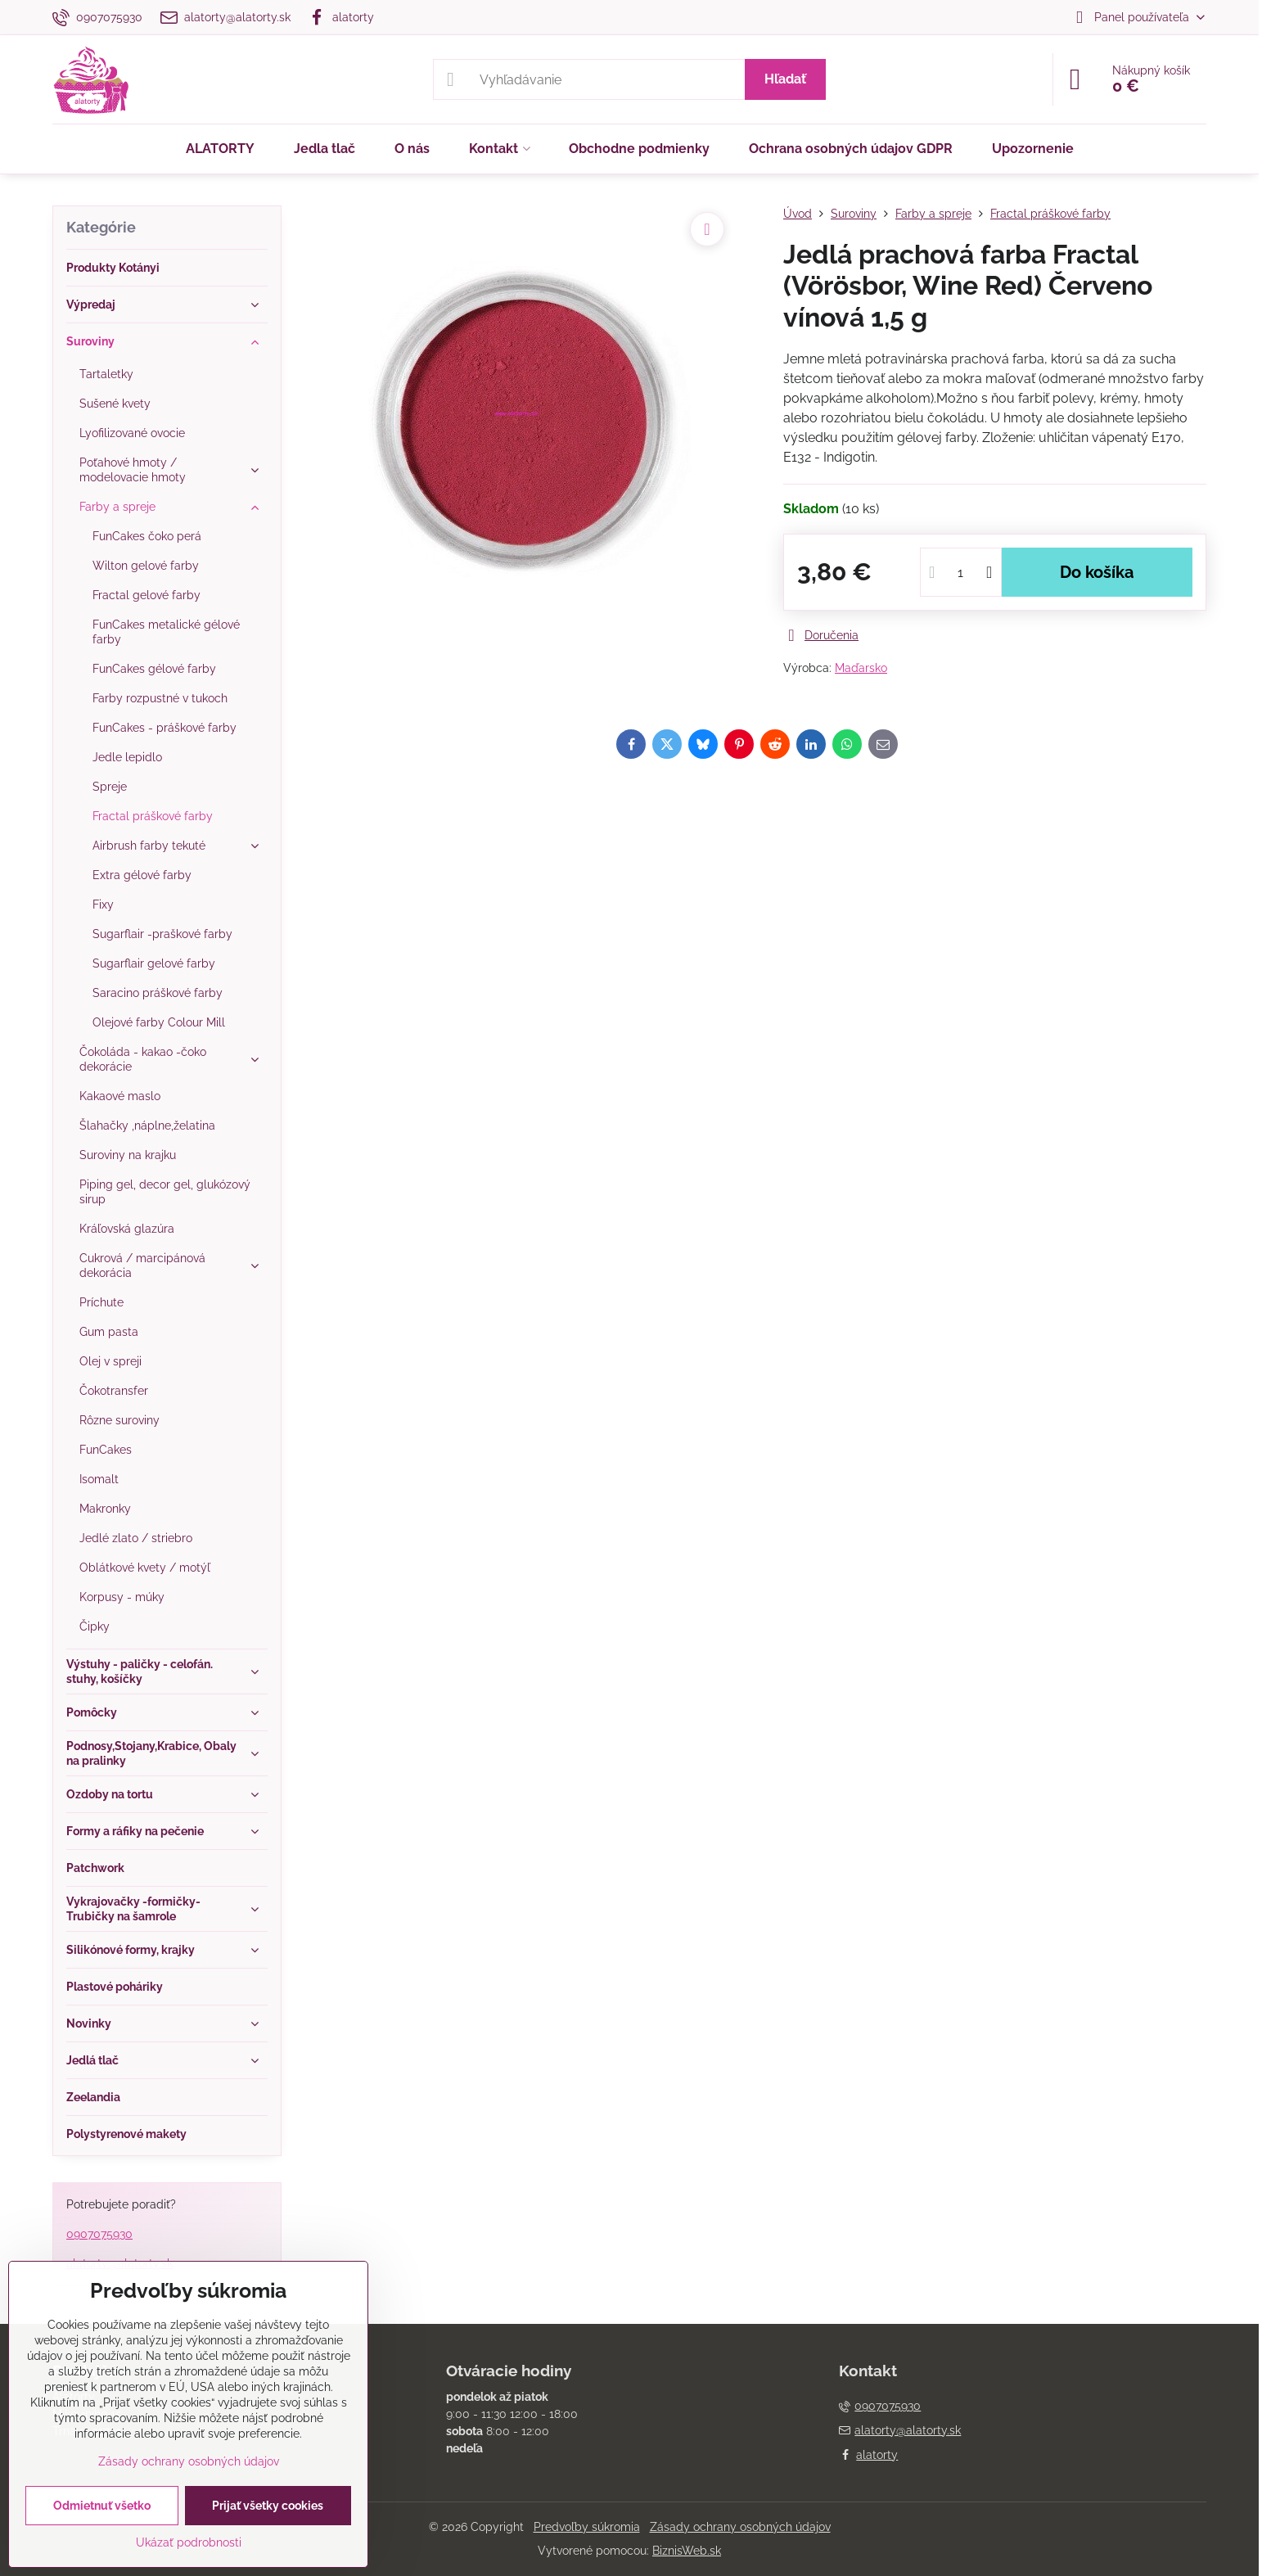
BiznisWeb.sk (686, 2550)
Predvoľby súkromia (587, 2526)
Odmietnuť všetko (102, 2505)
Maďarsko (861, 667)
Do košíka (1097, 572)
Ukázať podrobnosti (188, 2542)
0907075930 (99, 2233)
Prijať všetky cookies (267, 2505)
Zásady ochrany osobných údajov (740, 2526)
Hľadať (785, 79)
